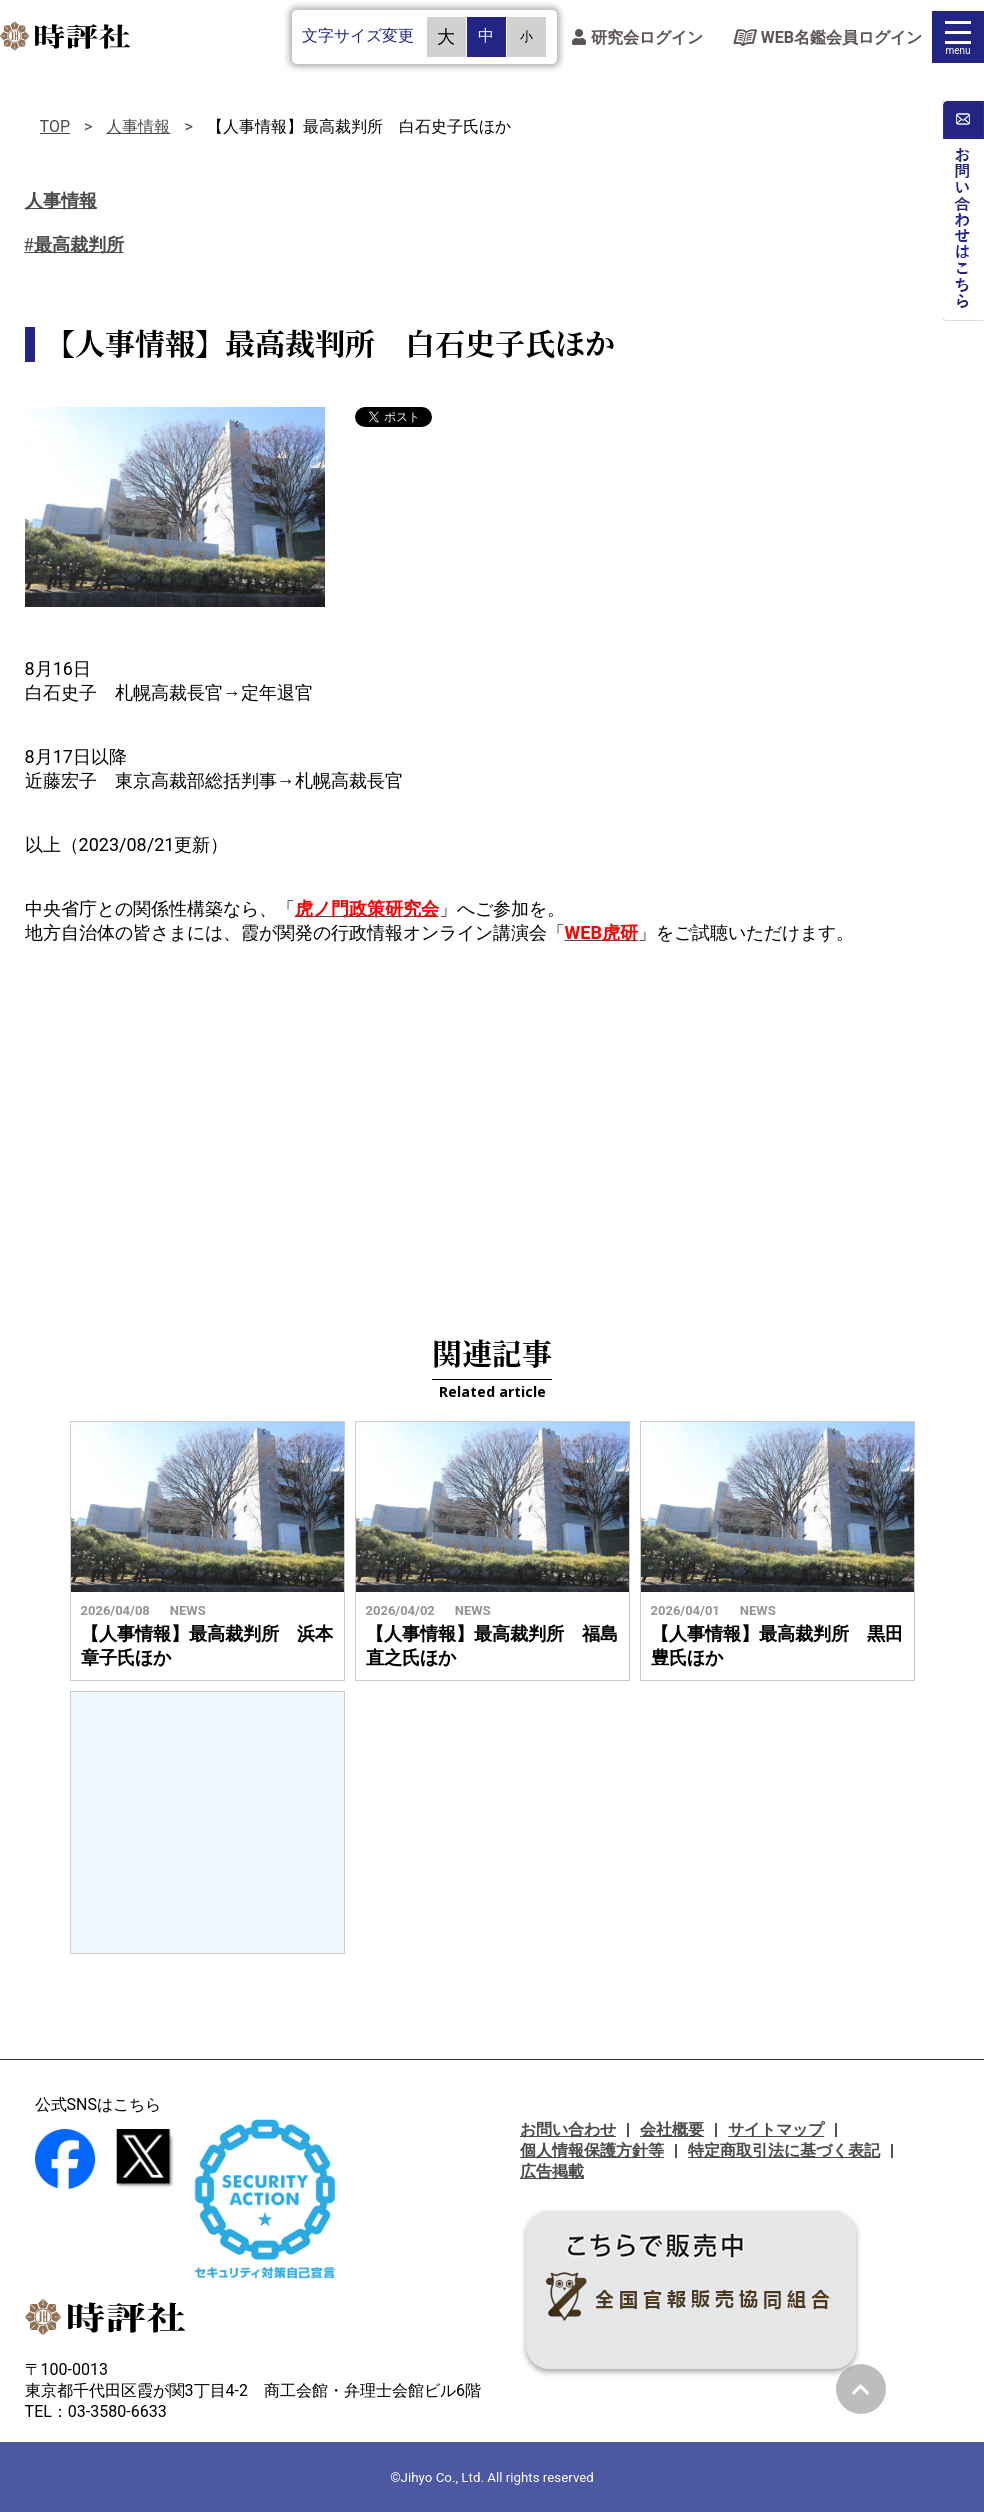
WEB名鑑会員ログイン (827, 37)
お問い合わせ (568, 2129)
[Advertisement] (492, 1125)
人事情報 (138, 126)
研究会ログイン (637, 37)
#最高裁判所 (74, 245)
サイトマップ (776, 2129)
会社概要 (672, 2129)
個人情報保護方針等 (592, 2150)
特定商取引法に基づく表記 (784, 2150)
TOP (55, 126)
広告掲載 (552, 2171)
